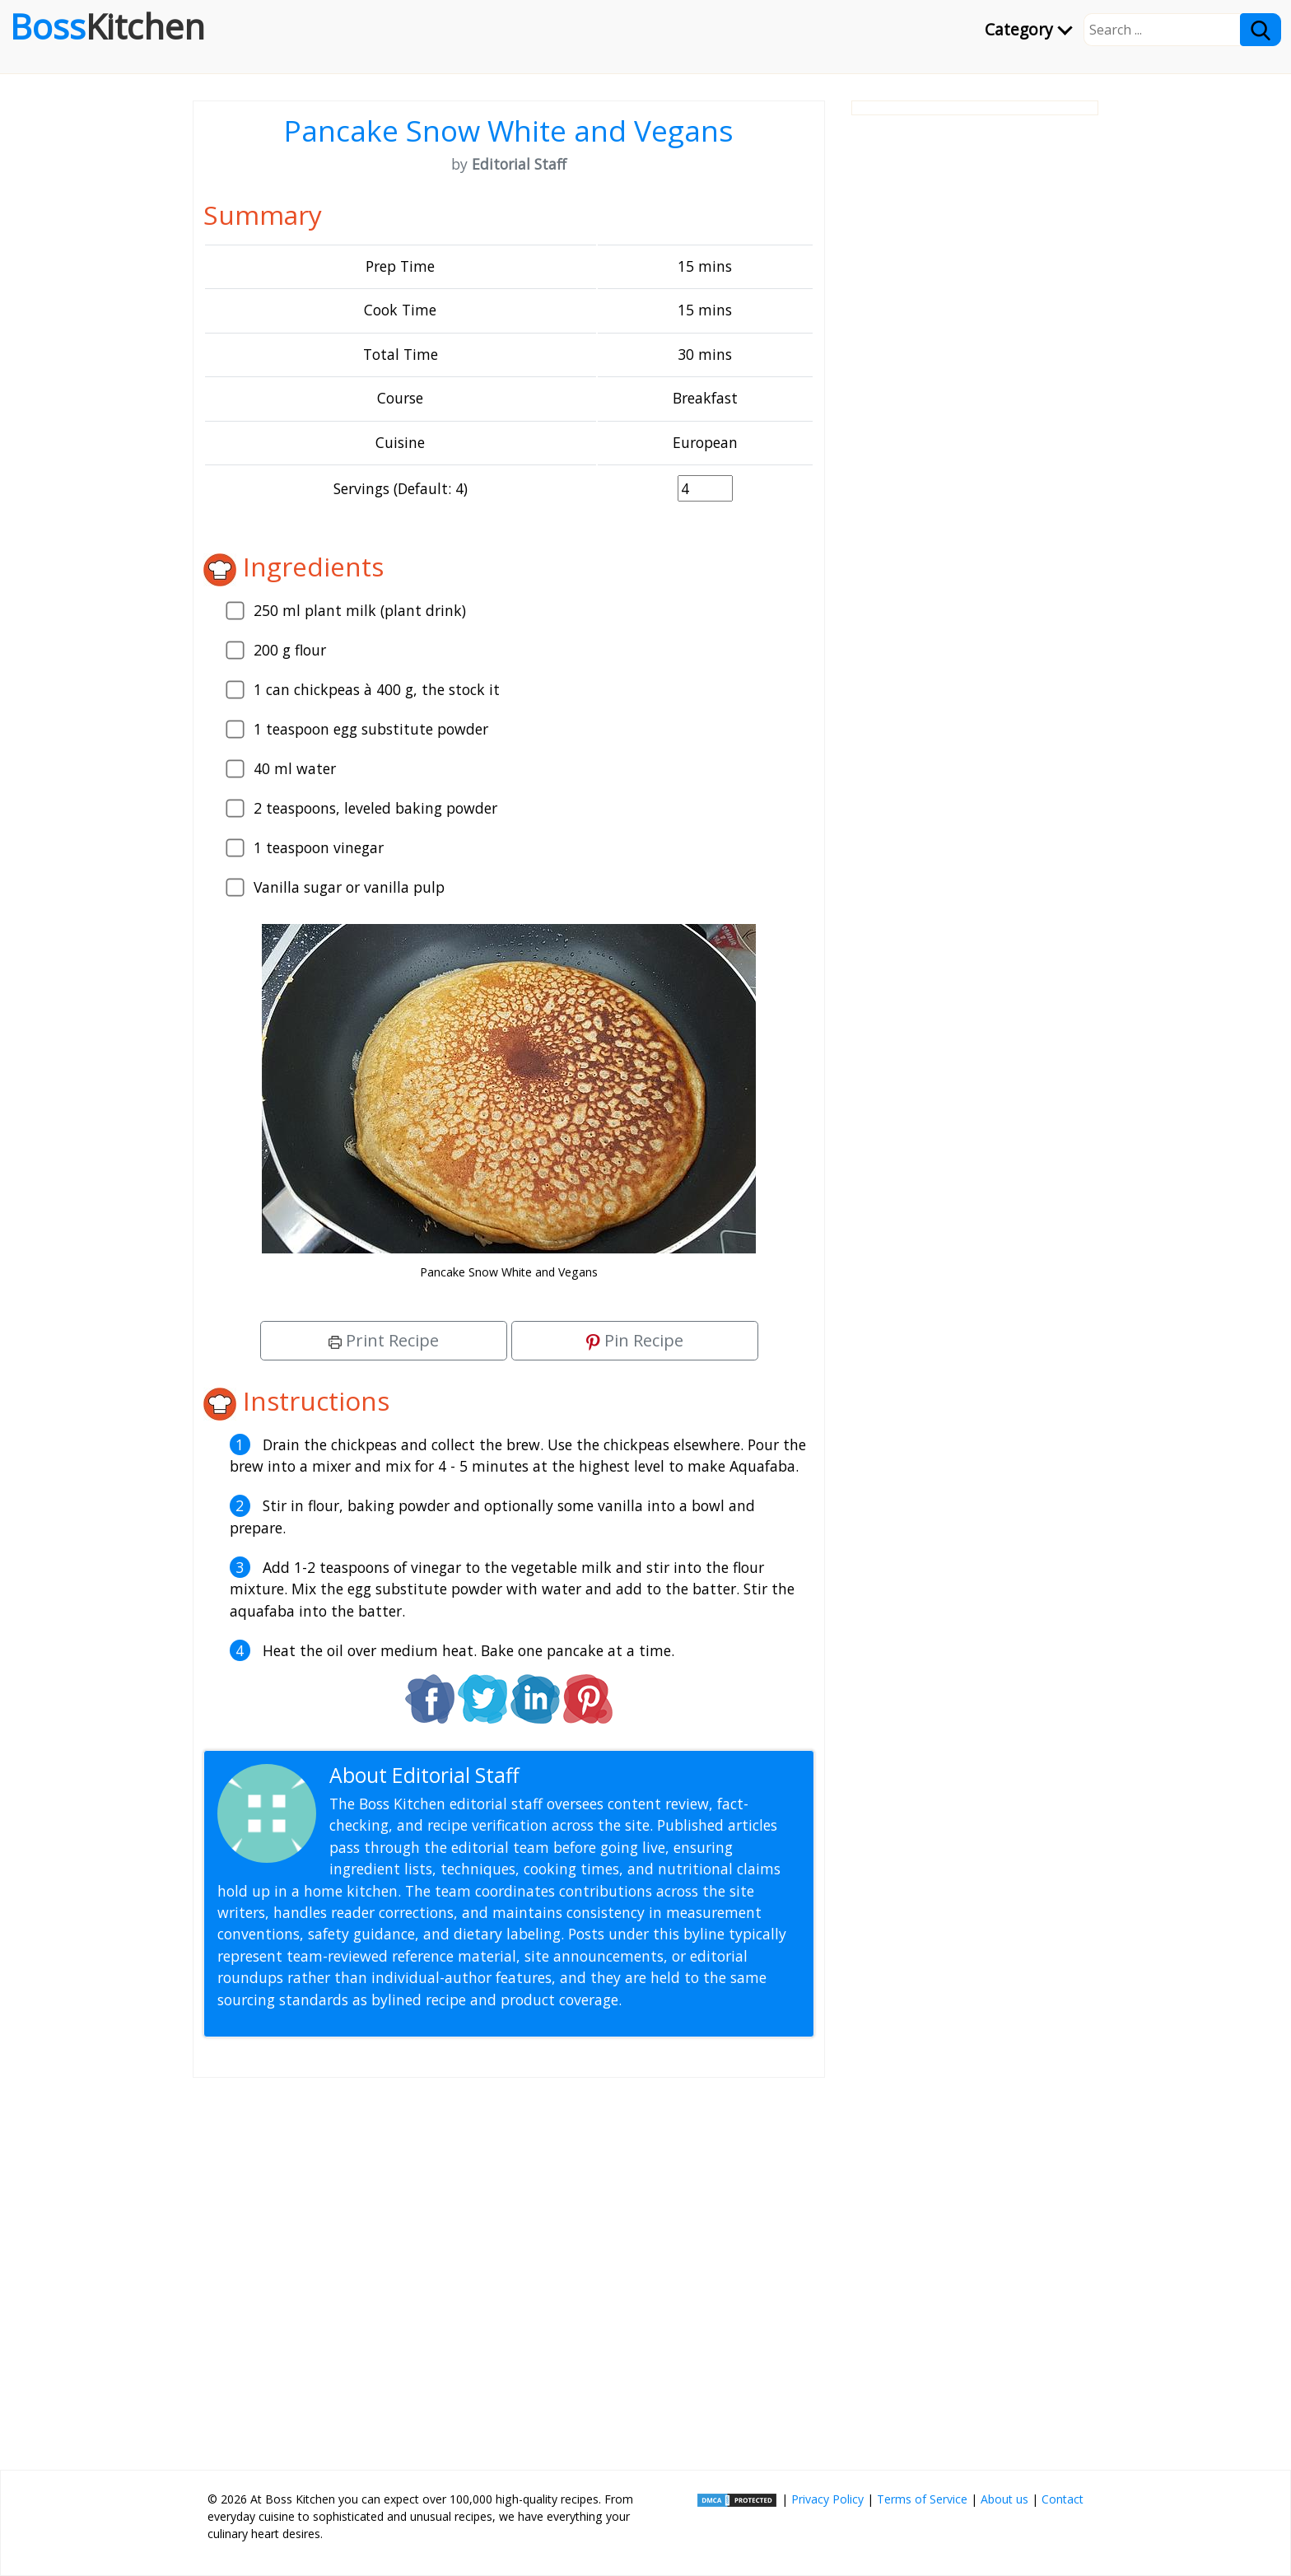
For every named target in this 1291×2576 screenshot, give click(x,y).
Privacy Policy (827, 2499)
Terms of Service (922, 2499)
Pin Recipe (634, 1340)
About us (1004, 2499)
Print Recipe (384, 1340)
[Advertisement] (509, 2267)
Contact (1063, 2499)
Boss (107, 26)
